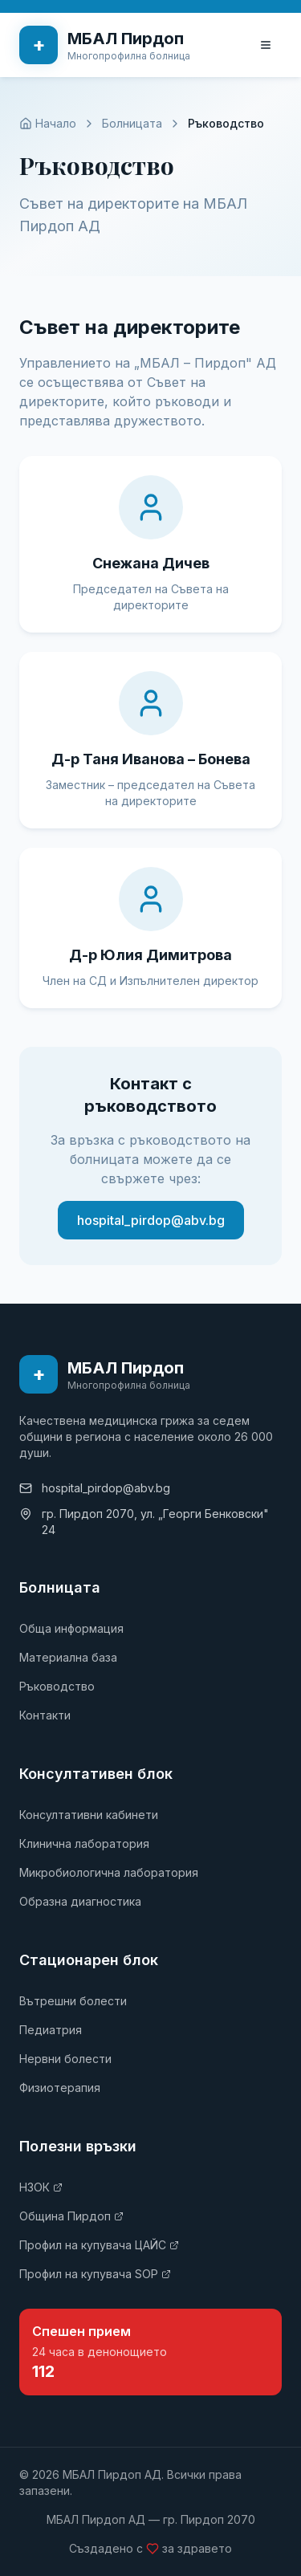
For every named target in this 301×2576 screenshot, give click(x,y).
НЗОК (41, 2187)
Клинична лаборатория (84, 1843)
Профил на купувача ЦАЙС (99, 2245)
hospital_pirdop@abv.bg (151, 1220)
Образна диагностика (80, 1901)
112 (43, 2371)
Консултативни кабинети (88, 1814)
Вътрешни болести (73, 2001)
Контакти (45, 1715)
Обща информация (71, 1628)
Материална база (68, 1657)
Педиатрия (50, 2030)
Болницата (132, 123)
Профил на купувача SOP (95, 2274)
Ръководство (57, 1686)
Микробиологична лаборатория (108, 1872)
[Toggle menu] (266, 45)
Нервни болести (65, 2058)
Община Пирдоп (71, 2216)
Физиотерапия (59, 2087)
